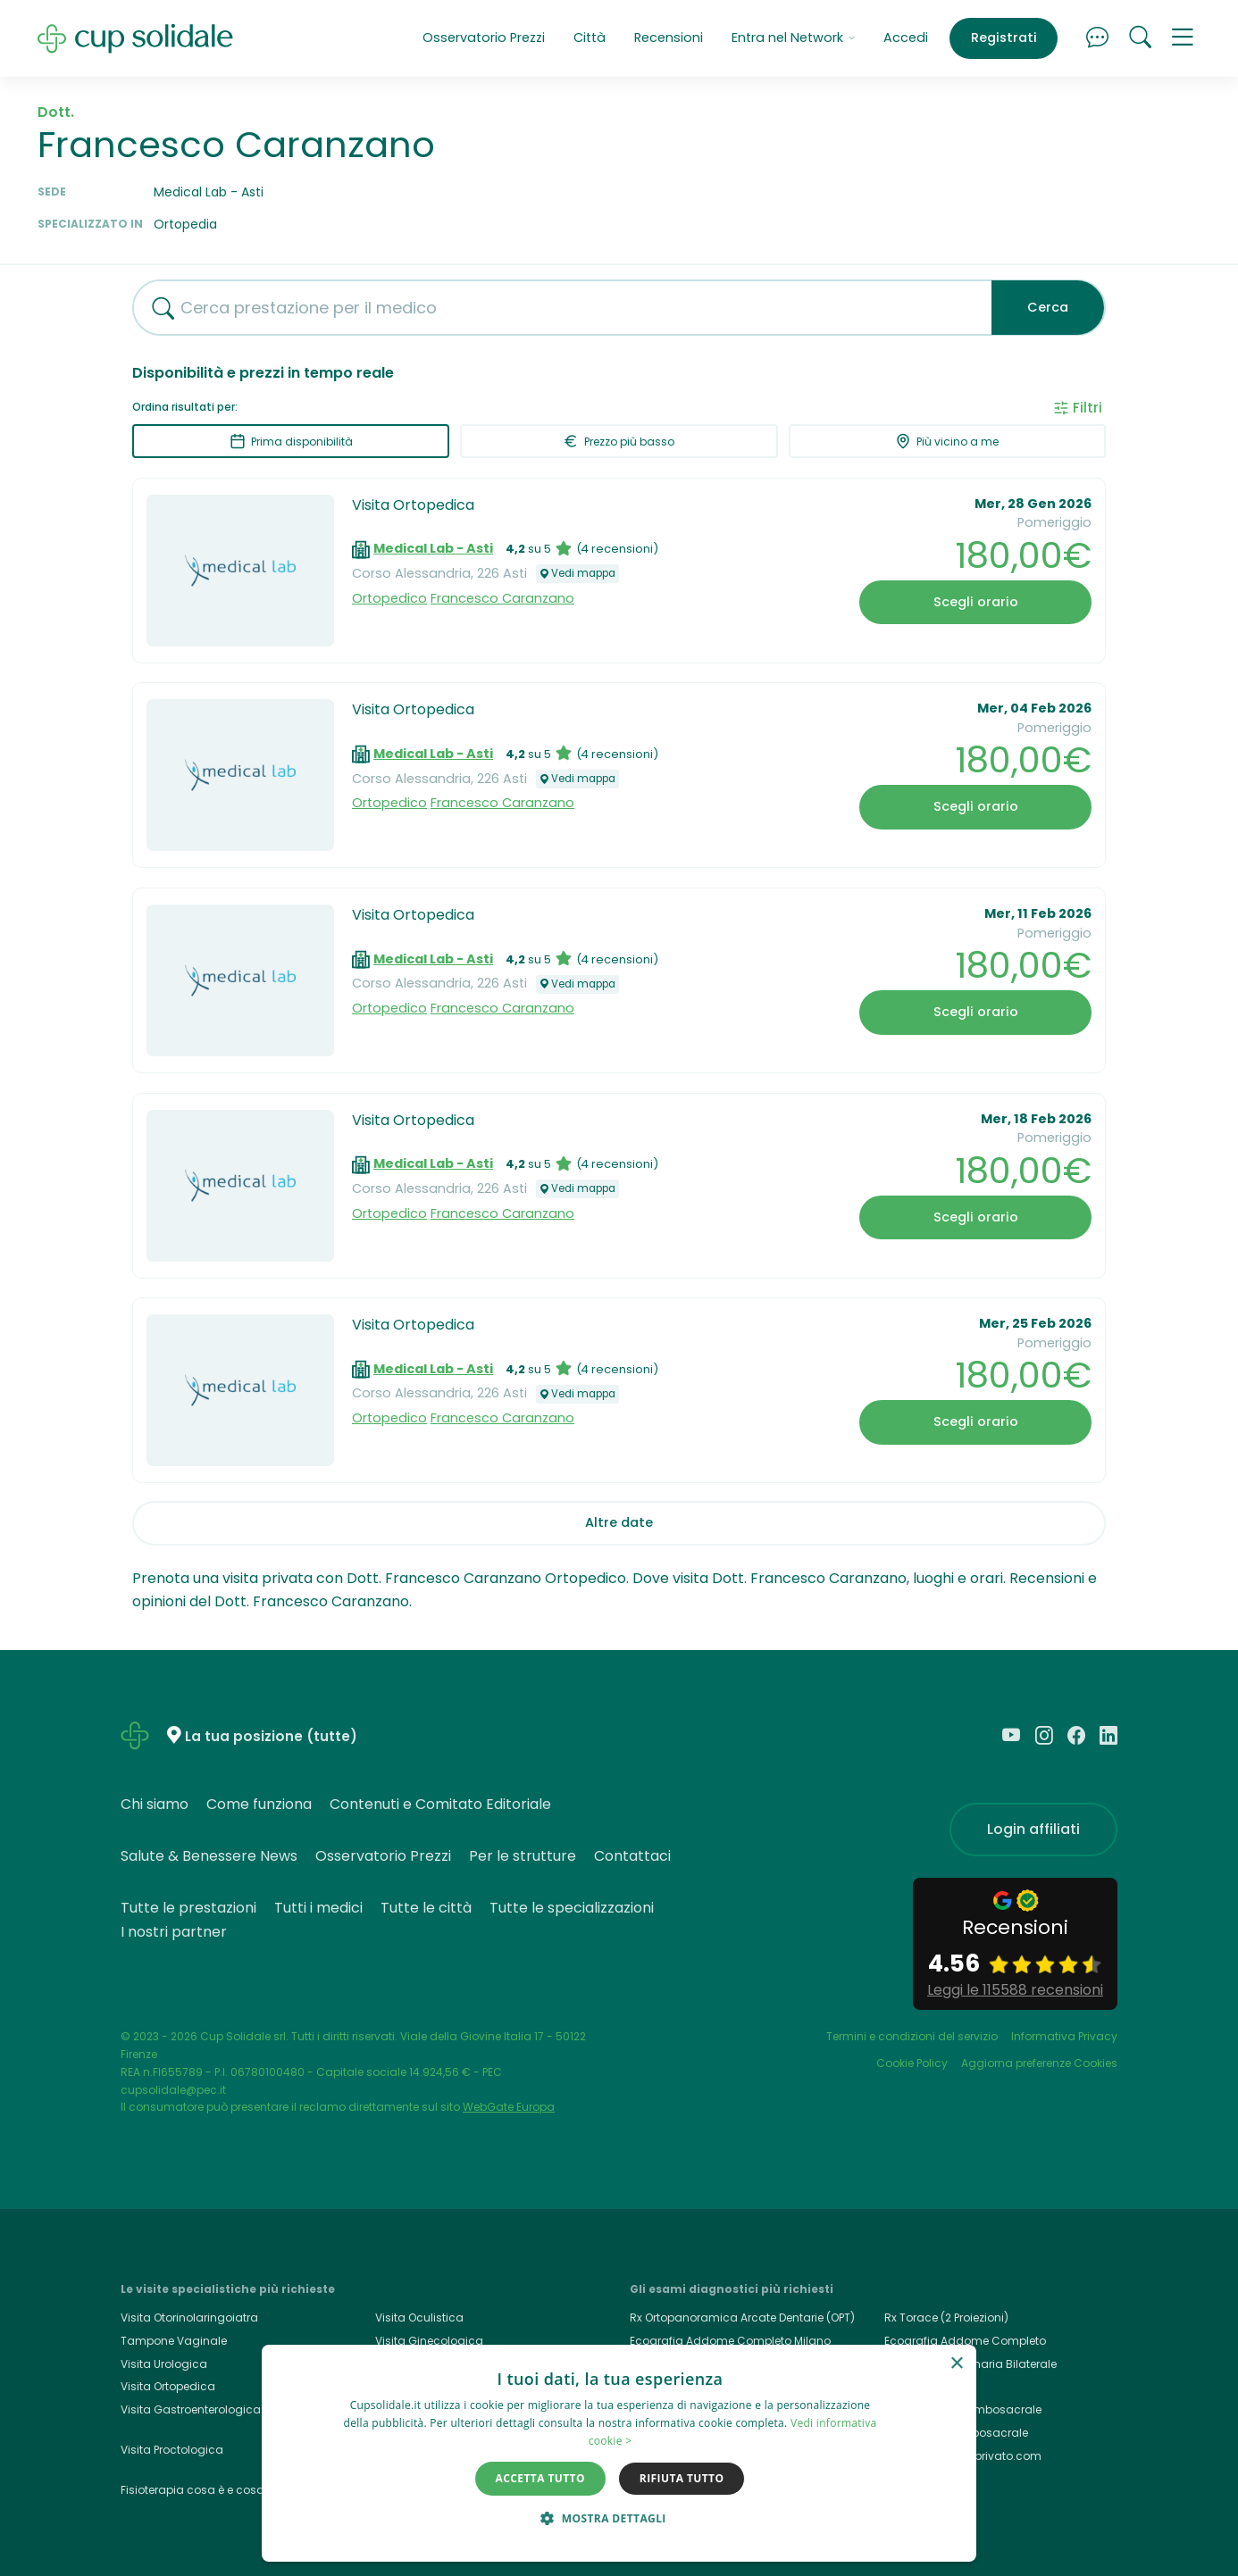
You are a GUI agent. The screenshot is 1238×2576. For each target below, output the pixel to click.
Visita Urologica (164, 2364)
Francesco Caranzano (502, 598)
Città (589, 37)
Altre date (619, 1522)
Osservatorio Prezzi (483, 37)
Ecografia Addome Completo (965, 2340)
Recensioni (668, 37)
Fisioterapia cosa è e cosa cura (207, 2489)
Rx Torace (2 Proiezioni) (946, 2317)
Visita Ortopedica (413, 505)
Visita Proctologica (172, 2449)
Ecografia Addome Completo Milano (730, 2340)
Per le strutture (522, 1856)
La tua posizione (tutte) (271, 1736)
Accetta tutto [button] (540, 2478)
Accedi (905, 37)
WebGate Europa (509, 2106)
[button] (1182, 38)
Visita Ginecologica (429, 2340)
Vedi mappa (577, 573)
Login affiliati (1033, 1829)
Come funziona (259, 1804)
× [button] (956, 2364)
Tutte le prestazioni (188, 1907)
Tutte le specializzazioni (571, 1907)
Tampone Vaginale (174, 2340)
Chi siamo (154, 1804)
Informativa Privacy (1064, 2036)
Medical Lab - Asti (433, 548)
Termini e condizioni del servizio (912, 2036)
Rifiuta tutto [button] (682, 2478)
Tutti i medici (318, 1907)
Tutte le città (426, 1907)
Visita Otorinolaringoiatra (189, 2317)
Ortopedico (389, 598)
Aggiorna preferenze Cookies (1039, 2063)
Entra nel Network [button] (793, 37)
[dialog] (619, 2453)
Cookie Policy (912, 2063)
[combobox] (555, 307)
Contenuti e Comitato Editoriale (440, 1804)
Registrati (1004, 37)
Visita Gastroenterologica (191, 2409)
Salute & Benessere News (209, 1856)
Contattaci (632, 1856)
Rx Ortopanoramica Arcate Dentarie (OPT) (742, 2317)
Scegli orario (975, 602)
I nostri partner (174, 1932)
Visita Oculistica (419, 2317)
